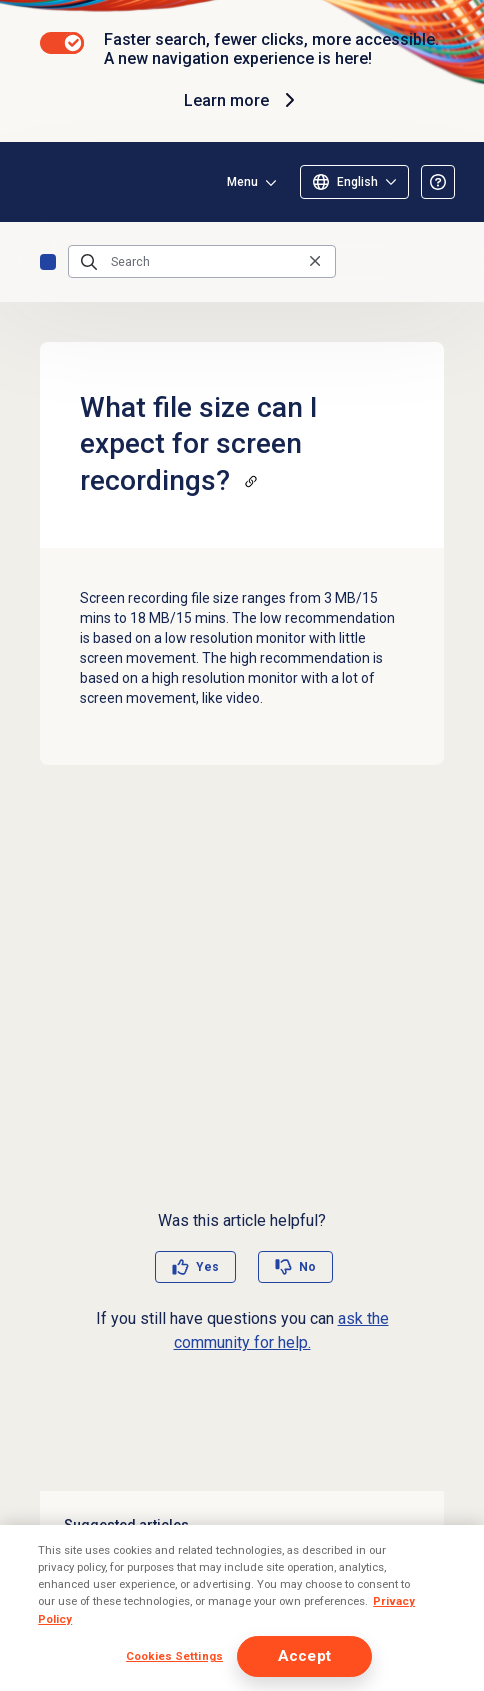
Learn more (242, 100)
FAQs (48, 262)
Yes (207, 1267)
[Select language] (354, 182)
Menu (242, 182)
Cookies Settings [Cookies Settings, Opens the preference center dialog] (174, 1656)
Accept (304, 1656)
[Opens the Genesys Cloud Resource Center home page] (48, 182)
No (307, 1267)
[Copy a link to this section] (251, 481)
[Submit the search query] (89, 262)
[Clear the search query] (315, 261)
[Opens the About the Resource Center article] (438, 182)
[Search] (202, 262)
